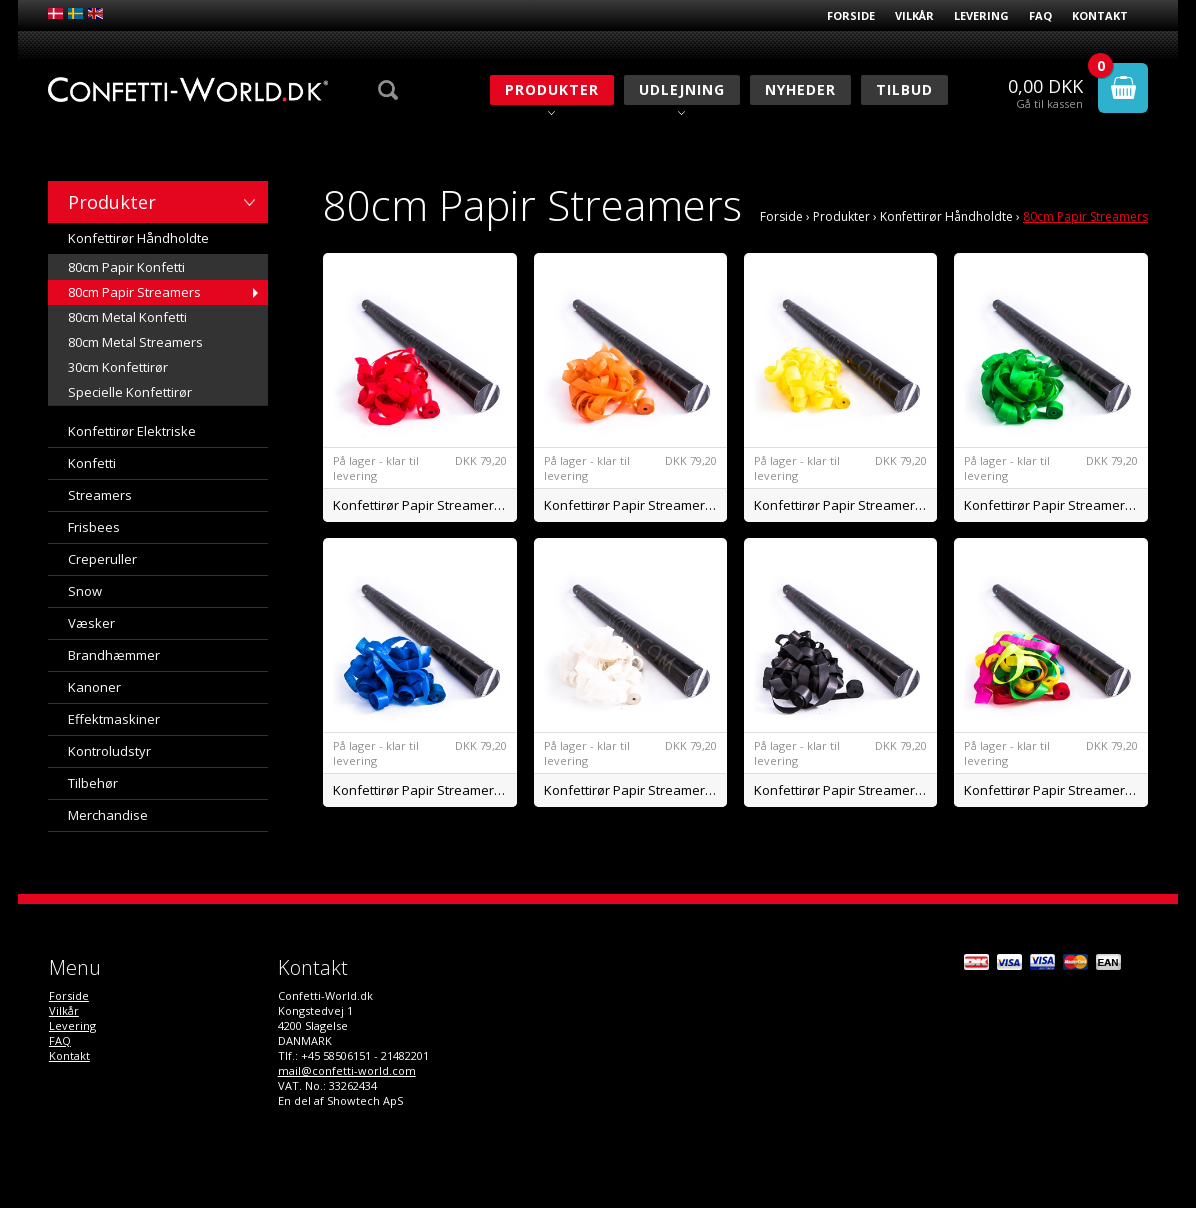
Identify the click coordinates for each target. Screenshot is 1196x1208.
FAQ (1040, 15)
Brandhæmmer (114, 655)
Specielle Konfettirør (130, 392)
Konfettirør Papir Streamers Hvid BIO (636, 790)
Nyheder (800, 89)
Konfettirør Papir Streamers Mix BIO (1056, 790)
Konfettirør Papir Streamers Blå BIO (425, 790)
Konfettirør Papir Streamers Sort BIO (846, 790)
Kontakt (1100, 15)
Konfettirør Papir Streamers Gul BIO (846, 505)
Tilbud (904, 89)
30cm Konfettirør (118, 367)
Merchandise (108, 815)
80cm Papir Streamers (134, 292)
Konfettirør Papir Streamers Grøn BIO (1056, 505)
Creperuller (102, 559)
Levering (981, 15)
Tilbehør (93, 783)
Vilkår (914, 15)
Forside (851, 15)
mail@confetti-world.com (347, 1070)
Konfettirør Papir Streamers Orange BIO (636, 505)
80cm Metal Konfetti (127, 317)
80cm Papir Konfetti (126, 267)
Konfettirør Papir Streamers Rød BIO (425, 505)
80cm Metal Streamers (135, 342)
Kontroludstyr (109, 751)
